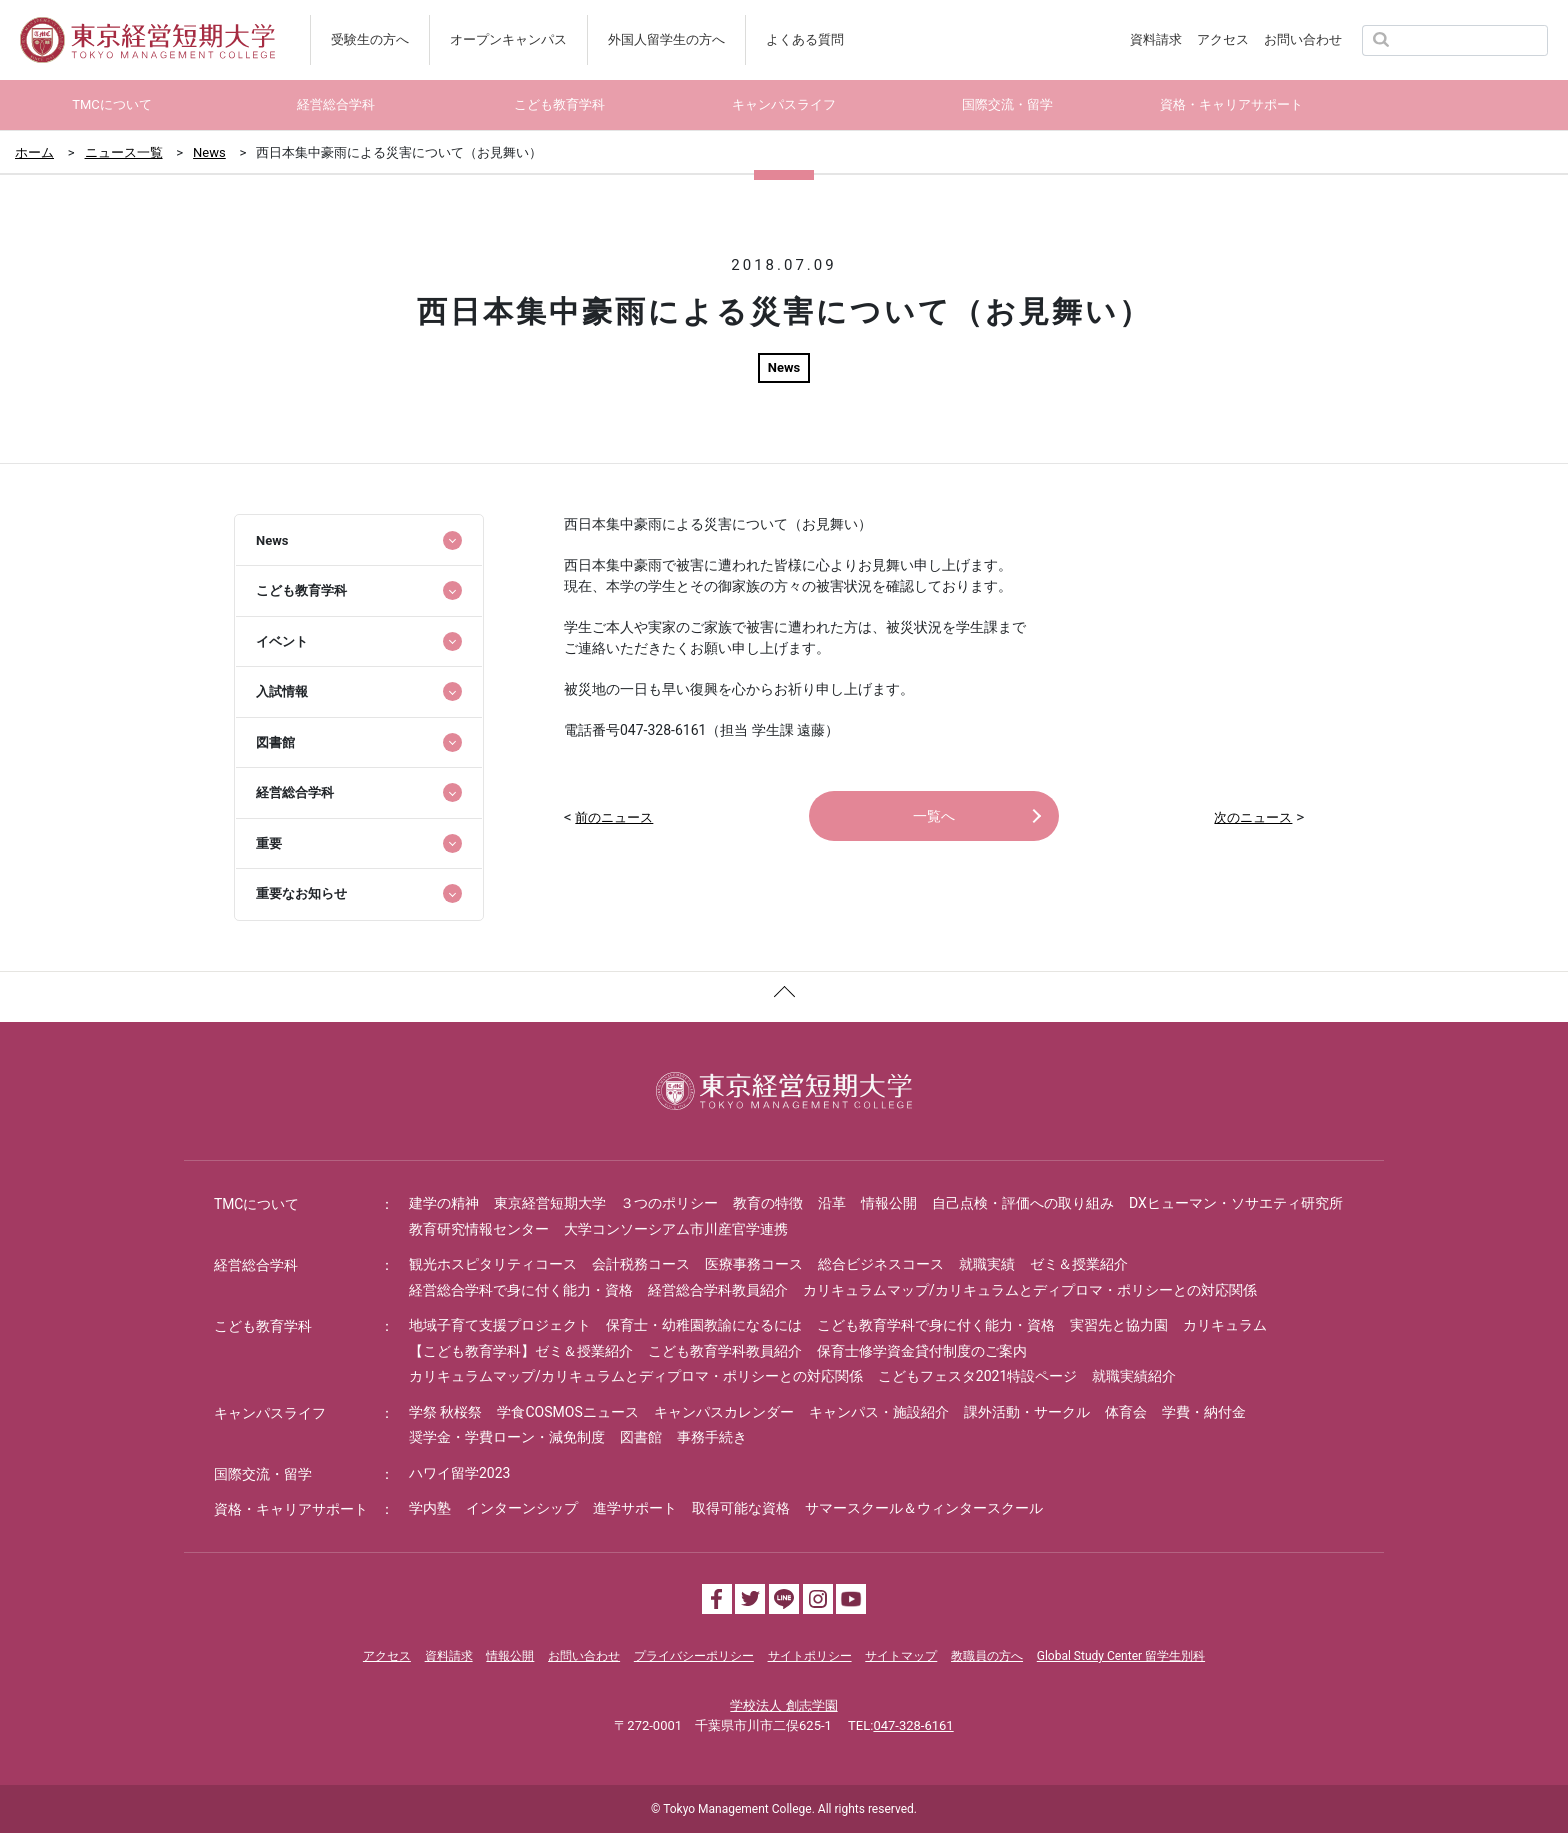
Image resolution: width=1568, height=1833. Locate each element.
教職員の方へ (987, 1656)
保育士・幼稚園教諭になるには (704, 1325)
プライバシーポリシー (694, 1656)
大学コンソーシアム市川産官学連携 (676, 1229)
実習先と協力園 (1119, 1325)
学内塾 (430, 1508)
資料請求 (1156, 39)
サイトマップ (901, 1656)
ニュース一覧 (124, 152)
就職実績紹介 (1134, 1376)
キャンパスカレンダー (724, 1412)
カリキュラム (1225, 1325)
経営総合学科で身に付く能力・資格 (521, 1290)
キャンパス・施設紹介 (879, 1412)
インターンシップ (522, 1508)
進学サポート (635, 1508)
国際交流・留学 (263, 1474)
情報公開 (889, 1203)
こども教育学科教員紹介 (725, 1351)
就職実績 (987, 1264)
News (209, 152)
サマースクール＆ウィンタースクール (924, 1508)
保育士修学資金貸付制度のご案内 (922, 1351)
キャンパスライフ (270, 1413)
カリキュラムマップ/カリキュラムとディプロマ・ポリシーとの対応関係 (1030, 1290)
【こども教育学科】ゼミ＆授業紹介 (521, 1351)
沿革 (832, 1203)
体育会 (1126, 1412)
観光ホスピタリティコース (493, 1264)
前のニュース (614, 817)
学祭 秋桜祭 (445, 1412)
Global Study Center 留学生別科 (1121, 1656)
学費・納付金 (1204, 1412)
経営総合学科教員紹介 (718, 1290)
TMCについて (257, 1204)
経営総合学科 (256, 1265)
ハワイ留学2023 (459, 1473)
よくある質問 (805, 39)
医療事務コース (754, 1264)
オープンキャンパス (508, 39)
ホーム (34, 152)
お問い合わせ (1303, 39)
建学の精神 (444, 1203)
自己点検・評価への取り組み (1023, 1203)
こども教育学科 (263, 1326)
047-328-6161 (913, 1725)
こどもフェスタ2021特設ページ (977, 1376)
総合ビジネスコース (881, 1264)
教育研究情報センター (479, 1229)
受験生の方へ (370, 39)
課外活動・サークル (1027, 1412)
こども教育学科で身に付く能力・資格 (936, 1325)
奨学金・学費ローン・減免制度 (507, 1437)
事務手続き (712, 1437)
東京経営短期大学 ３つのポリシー (606, 1203)
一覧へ (934, 816)
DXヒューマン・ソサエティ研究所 (1236, 1203)
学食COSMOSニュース (567, 1412)
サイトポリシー (810, 1656)
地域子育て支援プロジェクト (500, 1325)
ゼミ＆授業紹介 (1079, 1264)
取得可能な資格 (741, 1508)
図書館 (641, 1437)
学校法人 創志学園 (783, 1705)
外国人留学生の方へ (666, 39)
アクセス (1223, 39)
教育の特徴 (768, 1203)
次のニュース (1253, 817)
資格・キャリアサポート (291, 1509)
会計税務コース (641, 1264)
